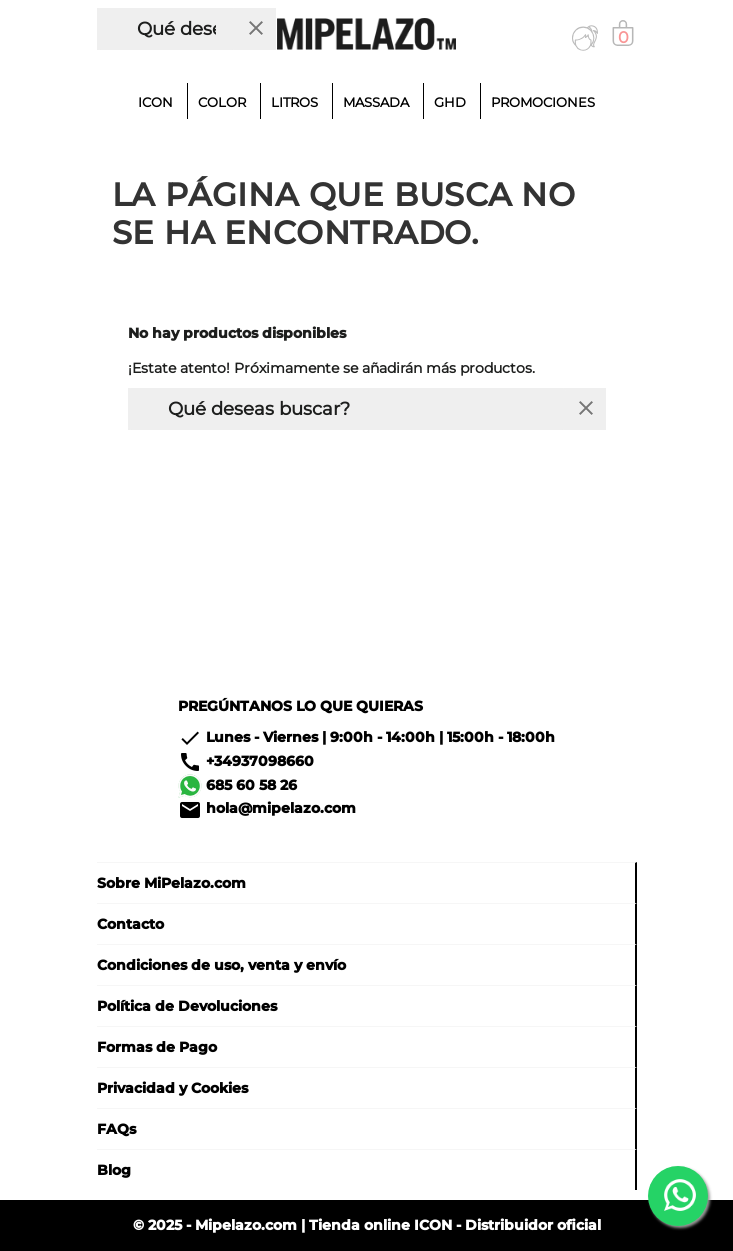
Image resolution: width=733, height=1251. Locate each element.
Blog (114, 1170)
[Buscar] (167, 29)
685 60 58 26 (251, 784)
